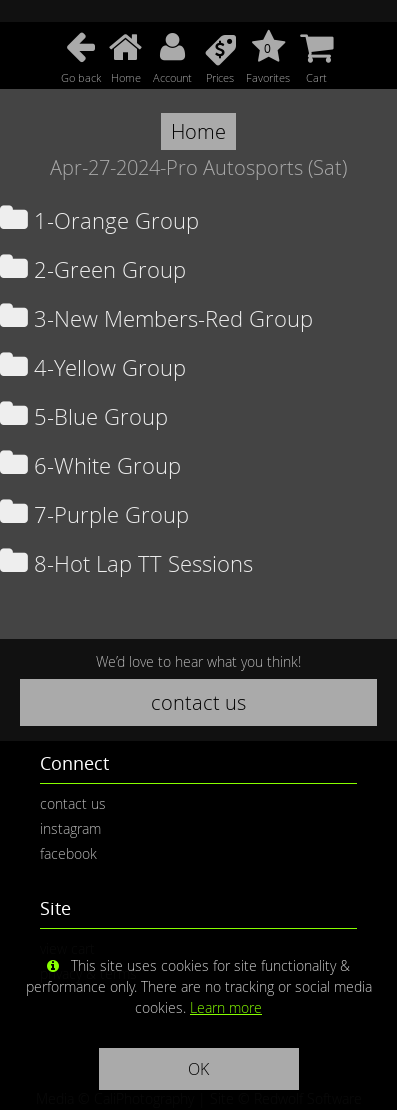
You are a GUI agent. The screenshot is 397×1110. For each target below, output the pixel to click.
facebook (68, 853)
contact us (198, 702)
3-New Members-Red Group (156, 318)
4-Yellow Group (93, 367)
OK (198, 1069)
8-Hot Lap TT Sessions (126, 563)
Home (198, 131)
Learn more (226, 1007)
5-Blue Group (84, 416)
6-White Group (90, 465)
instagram (70, 828)
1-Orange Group (99, 220)
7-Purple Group (94, 514)
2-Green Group (93, 269)
